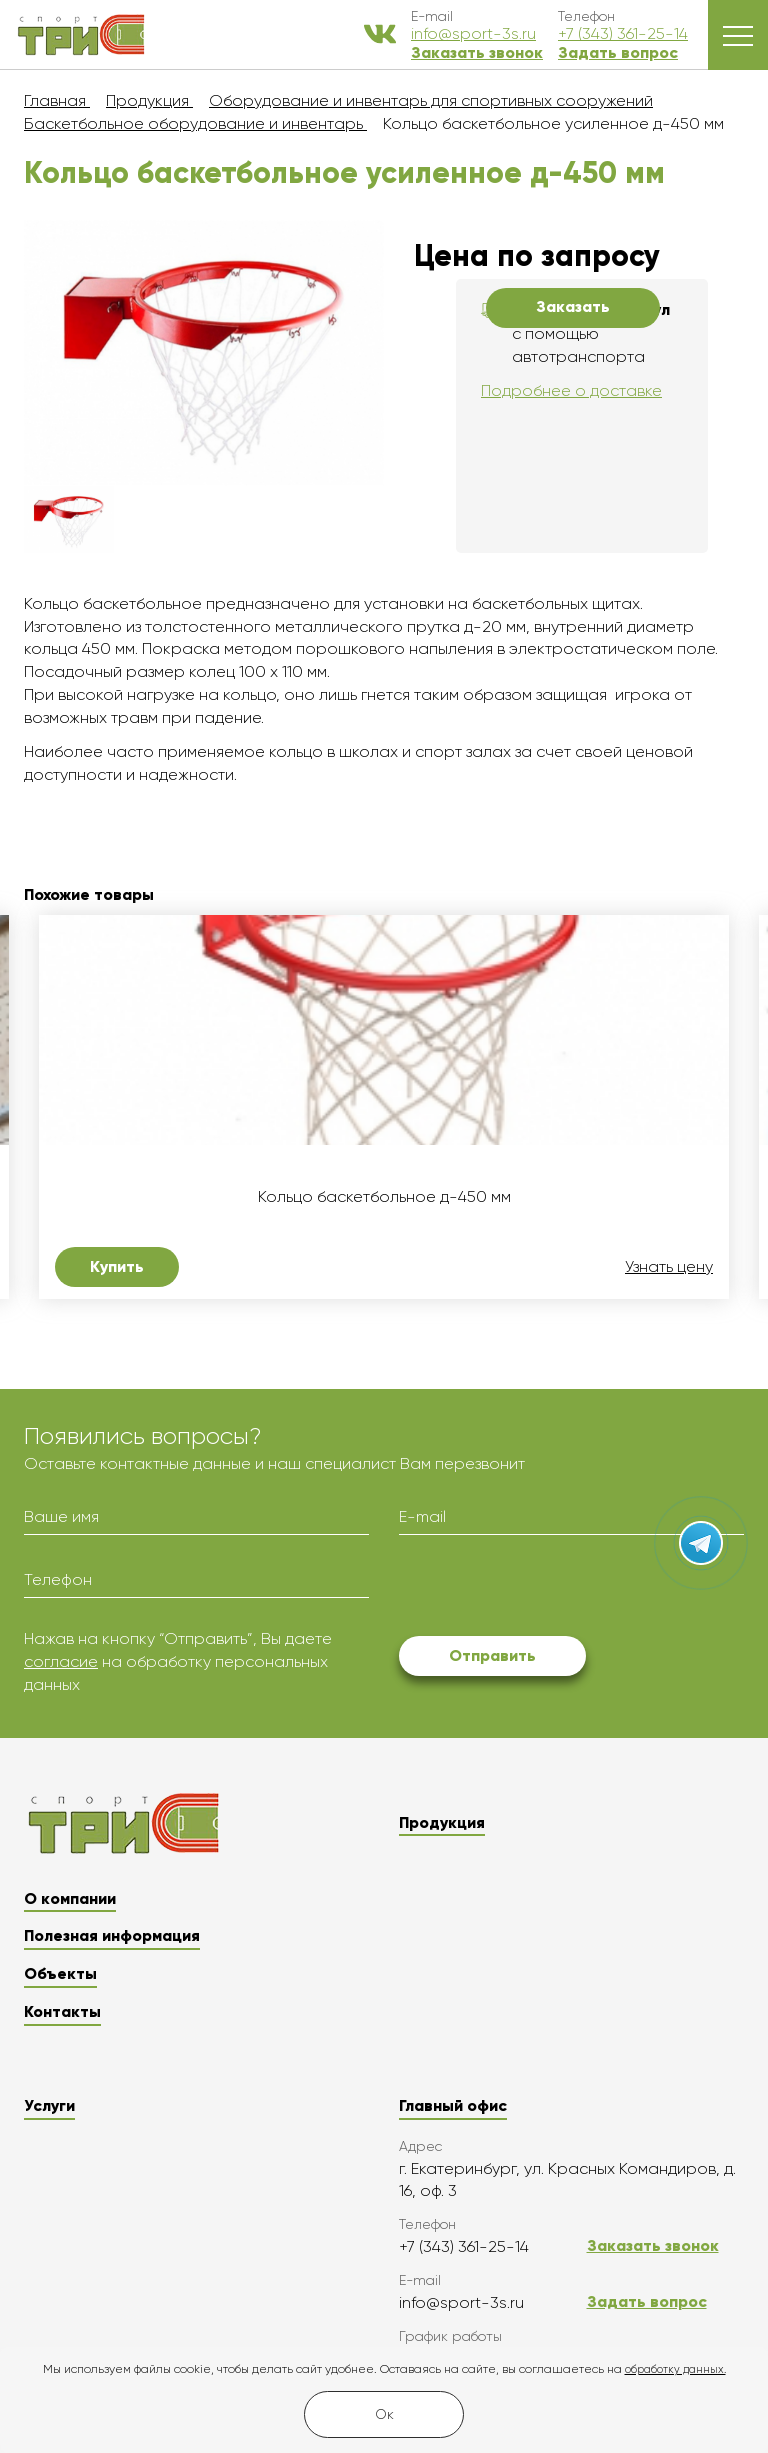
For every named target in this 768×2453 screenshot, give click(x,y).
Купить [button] (117, 1266)
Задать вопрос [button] (618, 52)
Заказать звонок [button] (477, 52)
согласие (61, 1661)
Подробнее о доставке (571, 390)
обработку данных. (675, 2369)
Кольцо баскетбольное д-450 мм (384, 1197)
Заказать (573, 306)
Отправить (492, 1655)
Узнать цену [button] (669, 1267)
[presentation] (551, 1589)
